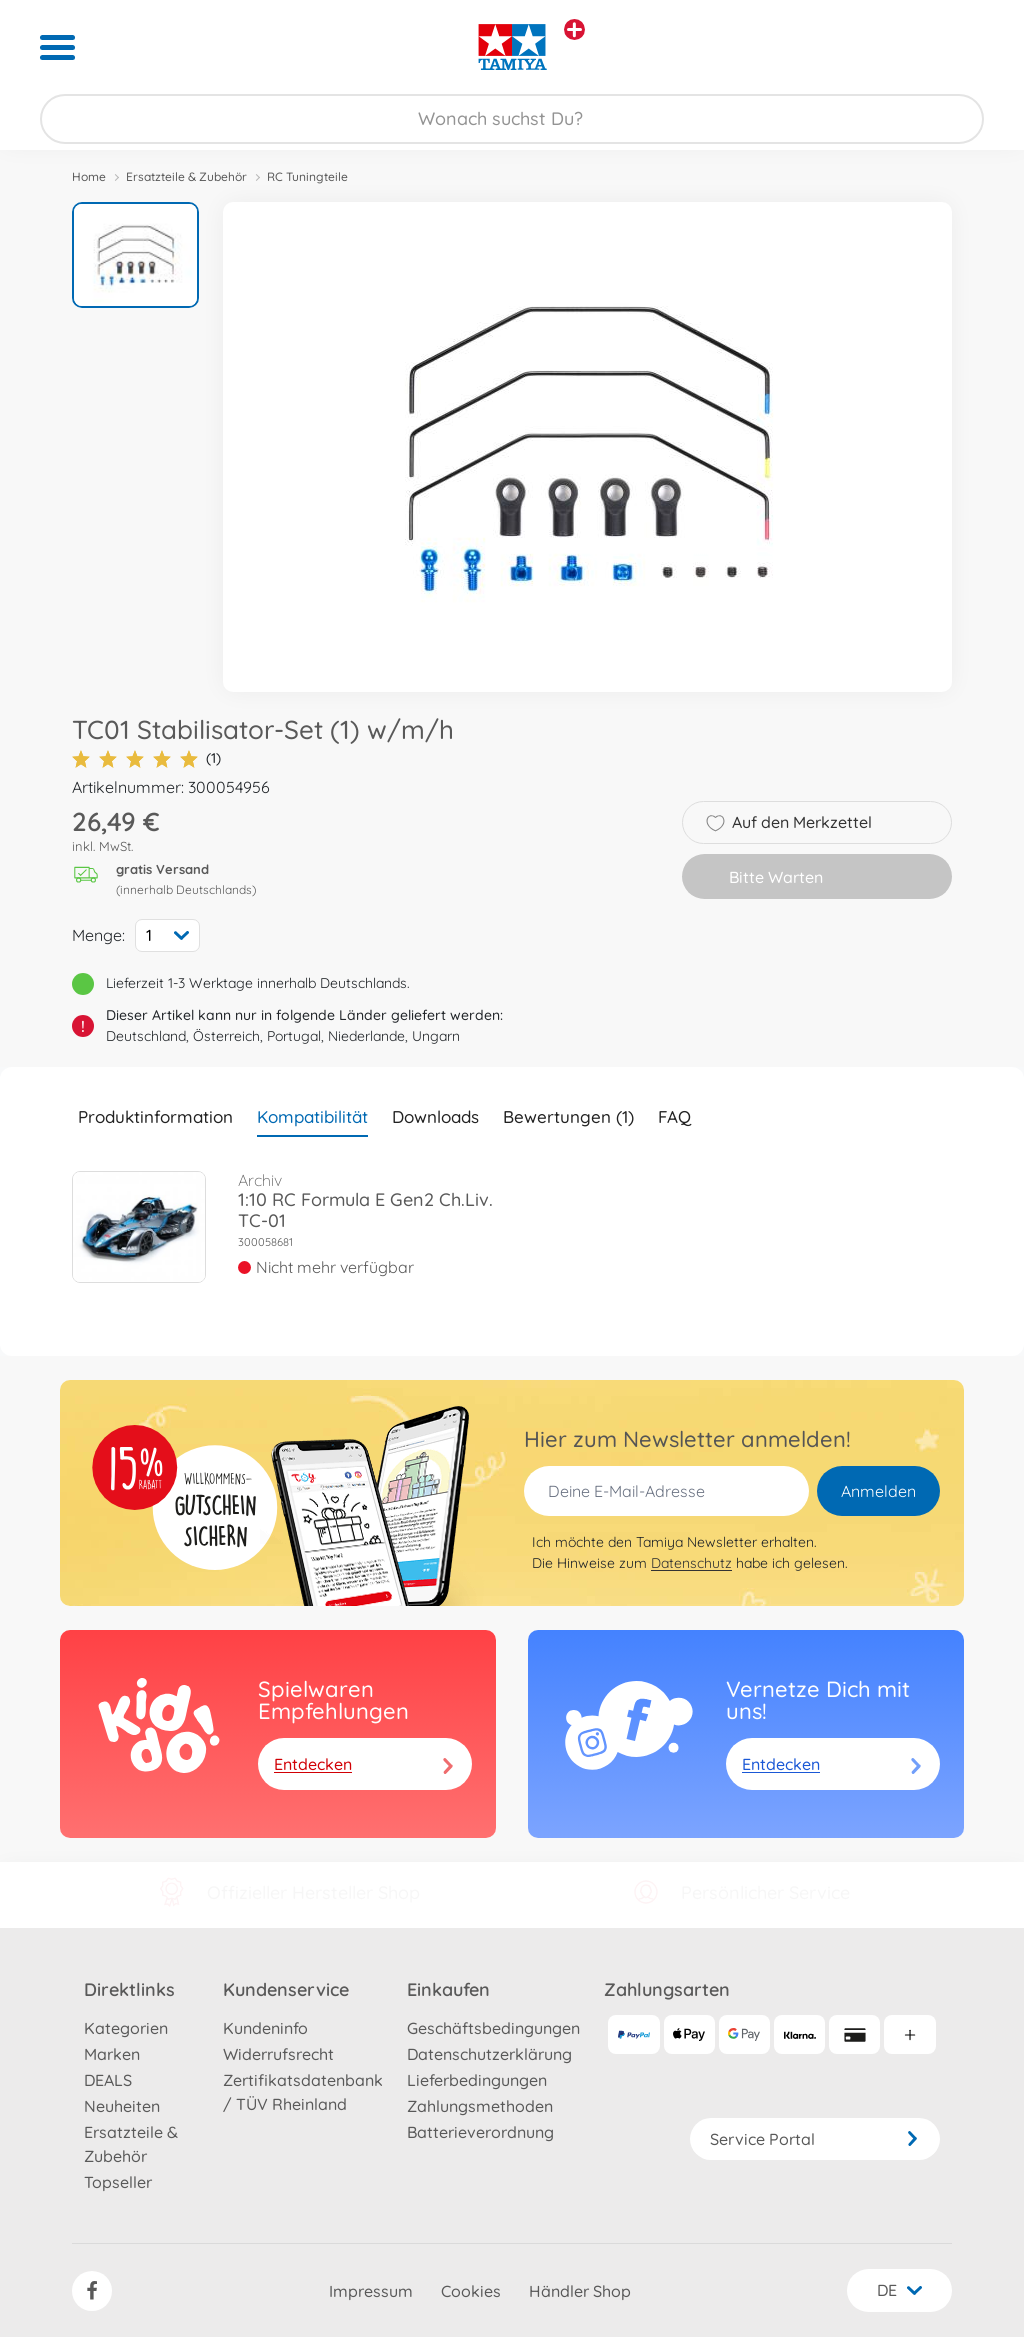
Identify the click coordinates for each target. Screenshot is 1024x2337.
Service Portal (815, 2139)
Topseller (118, 2182)
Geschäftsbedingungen (493, 2028)
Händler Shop (580, 2291)
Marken (112, 2054)
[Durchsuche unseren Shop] (512, 119)
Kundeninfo (265, 2028)
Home (89, 176)
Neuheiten (122, 2106)
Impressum (371, 2291)
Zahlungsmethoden (480, 2106)
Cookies (471, 2291)
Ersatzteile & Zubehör (186, 176)
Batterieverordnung (480, 2132)
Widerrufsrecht (278, 2054)
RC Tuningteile (307, 176)
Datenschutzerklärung (489, 2054)
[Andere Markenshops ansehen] (574, 29)
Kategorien (126, 2028)
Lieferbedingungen (477, 2080)
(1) (146, 758)
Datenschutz (691, 1563)
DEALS (108, 2080)
